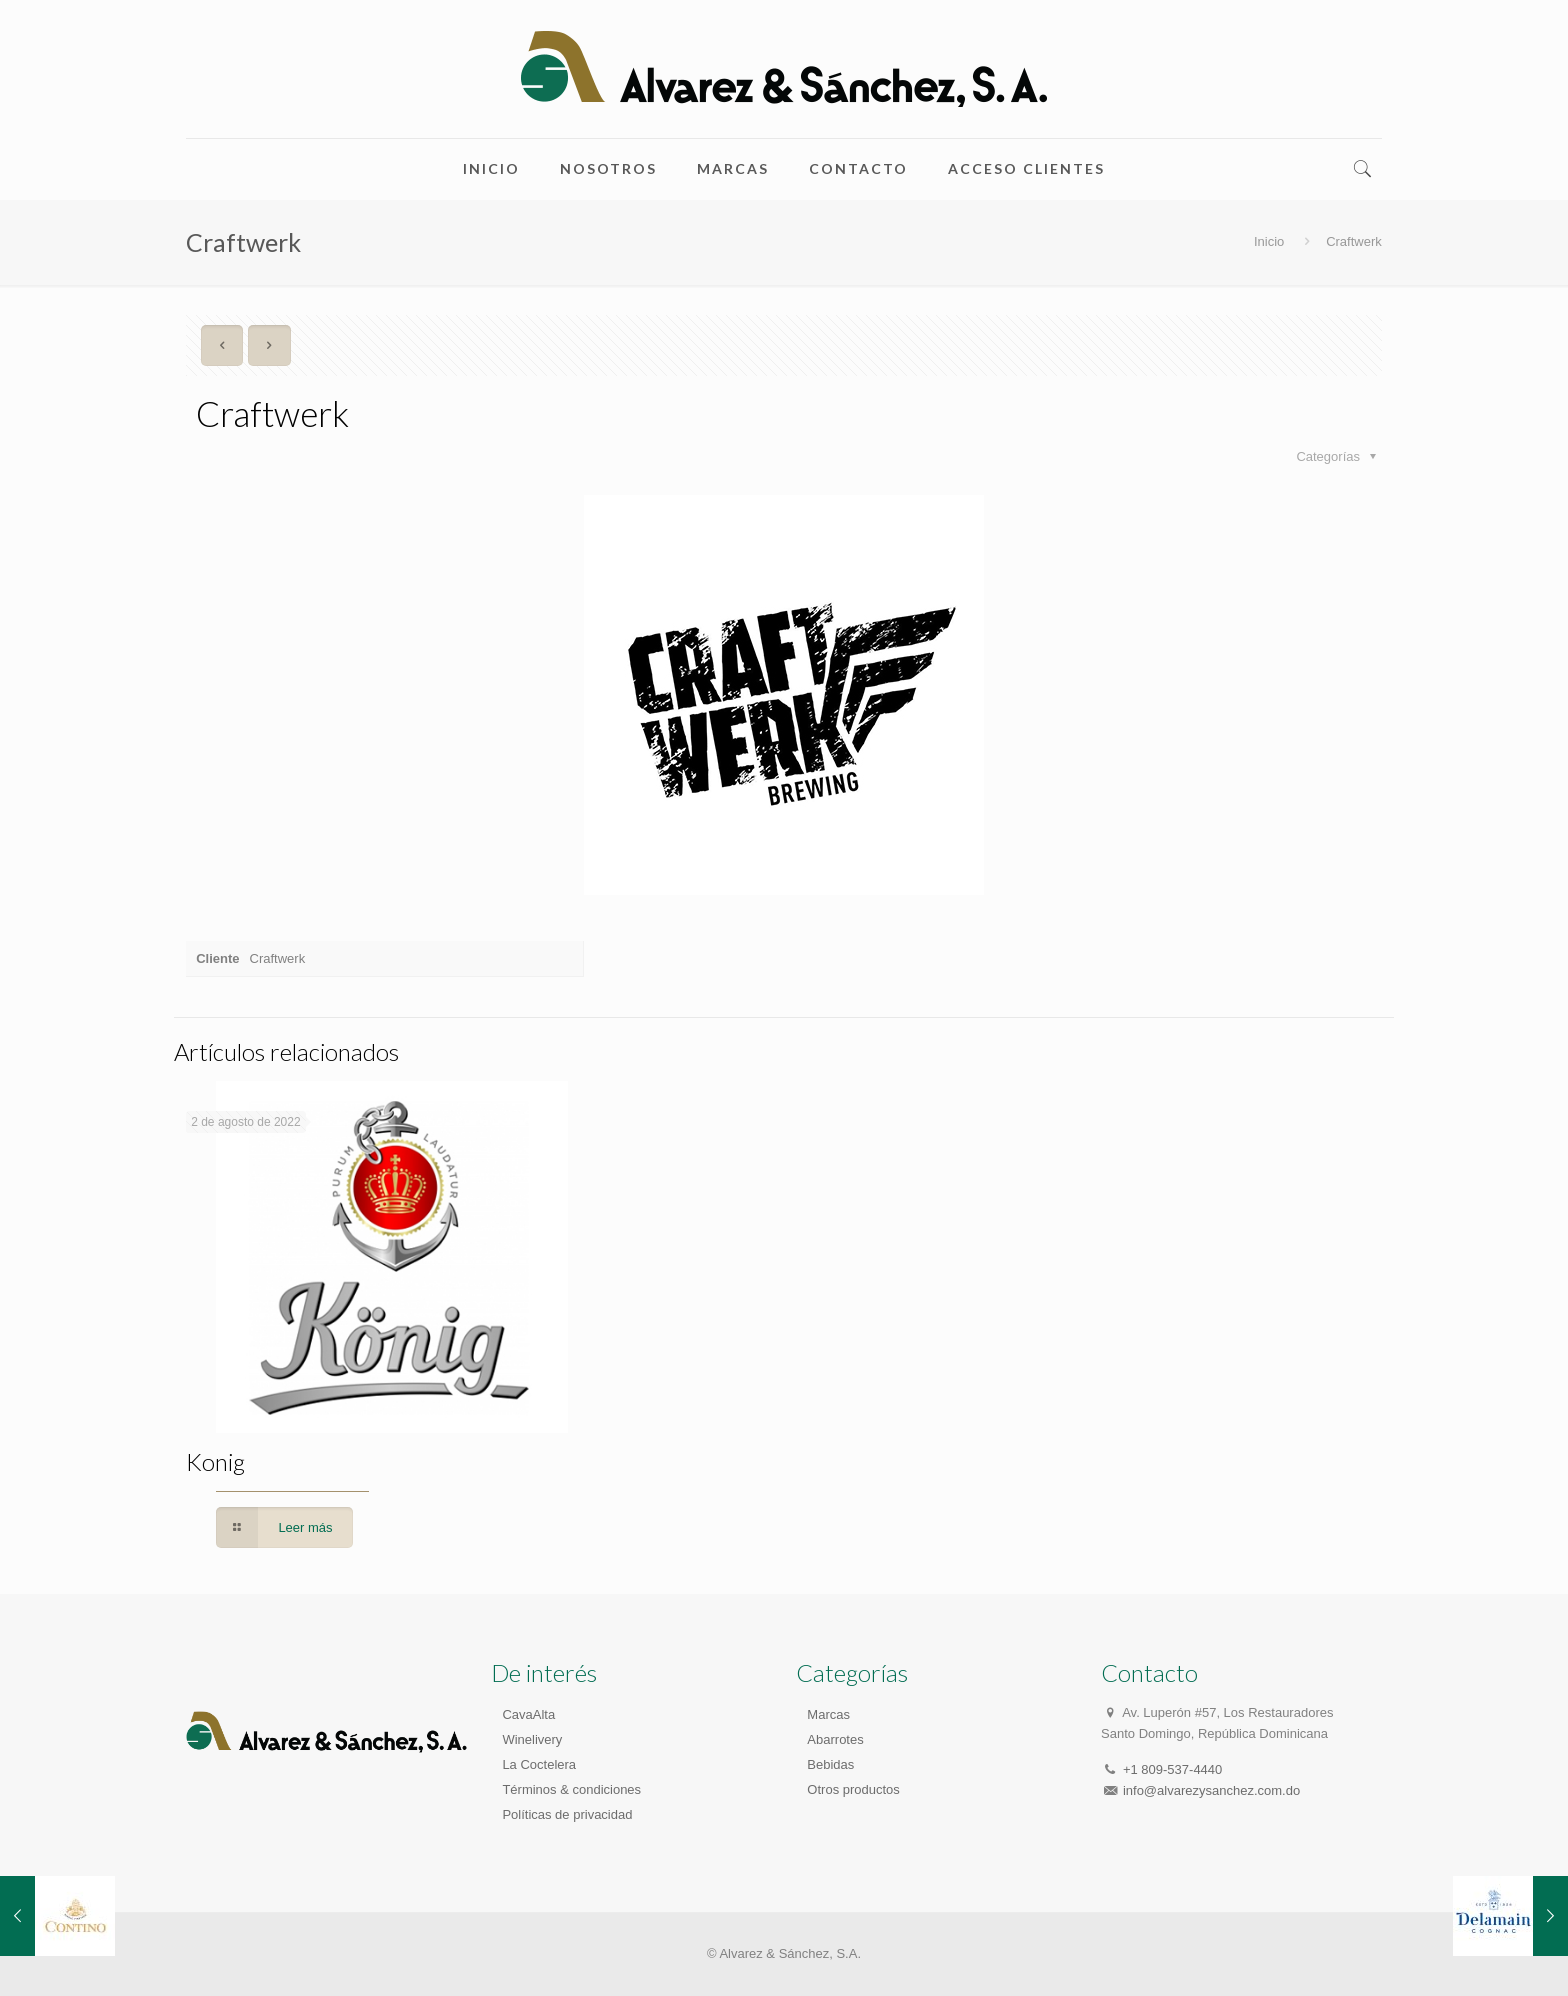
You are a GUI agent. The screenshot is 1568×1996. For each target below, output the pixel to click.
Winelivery (532, 1739)
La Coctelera (539, 1764)
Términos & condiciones (571, 1789)
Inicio (1269, 241)
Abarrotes (835, 1739)
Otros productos (853, 1789)
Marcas (828, 1714)
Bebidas (830, 1764)
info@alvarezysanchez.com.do (1211, 1790)
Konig (215, 1461)
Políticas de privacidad (567, 1814)
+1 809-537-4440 (1172, 1769)
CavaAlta (528, 1714)
